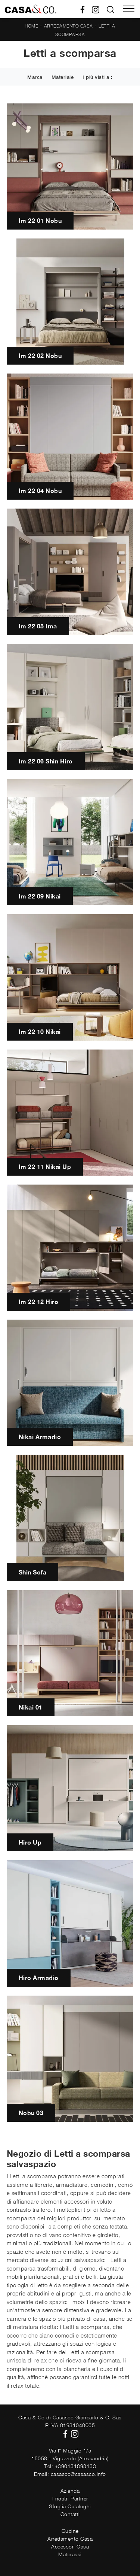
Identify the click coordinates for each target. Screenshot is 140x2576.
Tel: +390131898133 (70, 2466)
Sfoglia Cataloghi (70, 2506)
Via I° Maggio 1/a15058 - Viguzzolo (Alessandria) (70, 2454)
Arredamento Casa (68, 26)
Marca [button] (35, 77)
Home (31, 26)
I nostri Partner (70, 2498)
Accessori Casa (70, 2546)
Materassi (70, 2554)
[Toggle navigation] (128, 9)
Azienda (70, 2490)
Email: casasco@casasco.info (70, 2474)
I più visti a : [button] (98, 77)
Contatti (70, 2514)
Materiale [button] (63, 77)
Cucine (70, 2531)
